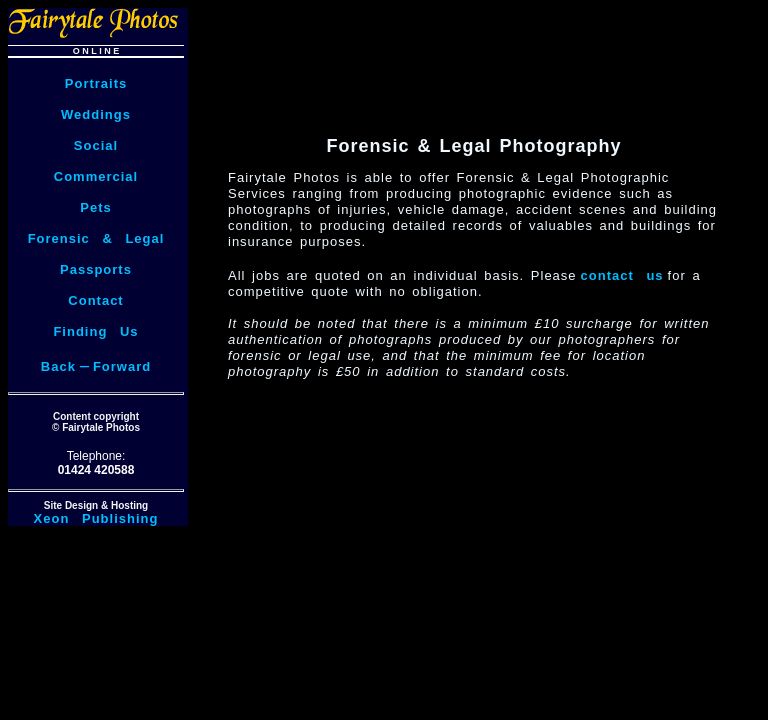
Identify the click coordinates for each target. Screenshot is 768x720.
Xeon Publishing (96, 518)
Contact (95, 300)
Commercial (96, 176)
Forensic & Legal (96, 238)
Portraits (96, 83)
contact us (622, 275)
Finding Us (95, 331)
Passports (96, 269)
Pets (95, 207)
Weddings (96, 114)
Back (58, 366)
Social (96, 145)
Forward (122, 366)
